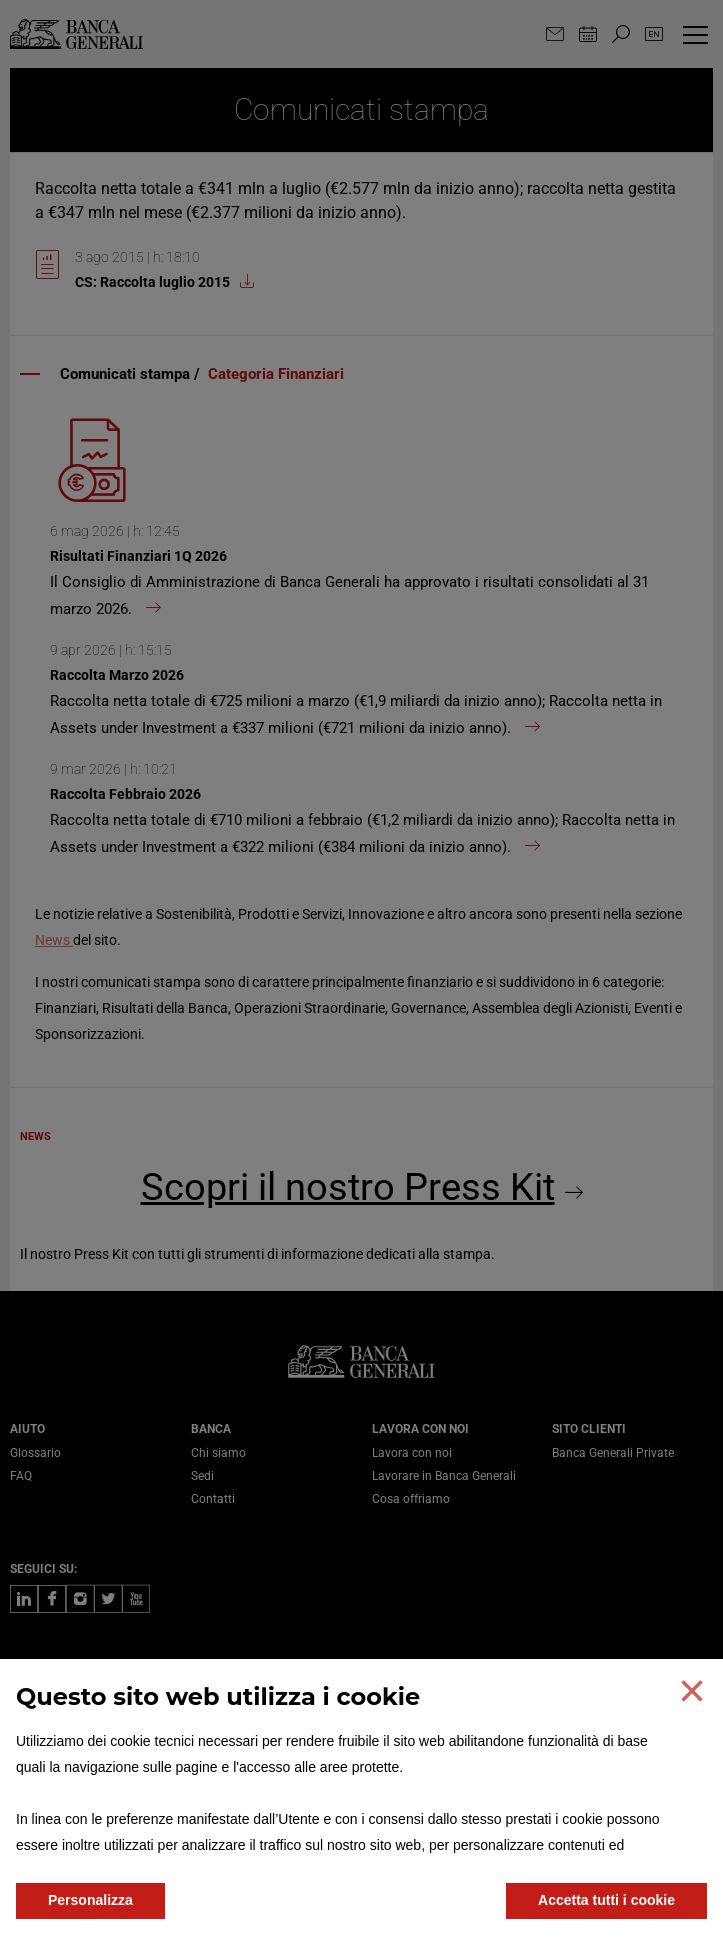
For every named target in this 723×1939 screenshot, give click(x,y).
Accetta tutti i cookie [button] (606, 1900)
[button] (692, 1691)
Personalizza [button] (90, 1900)
